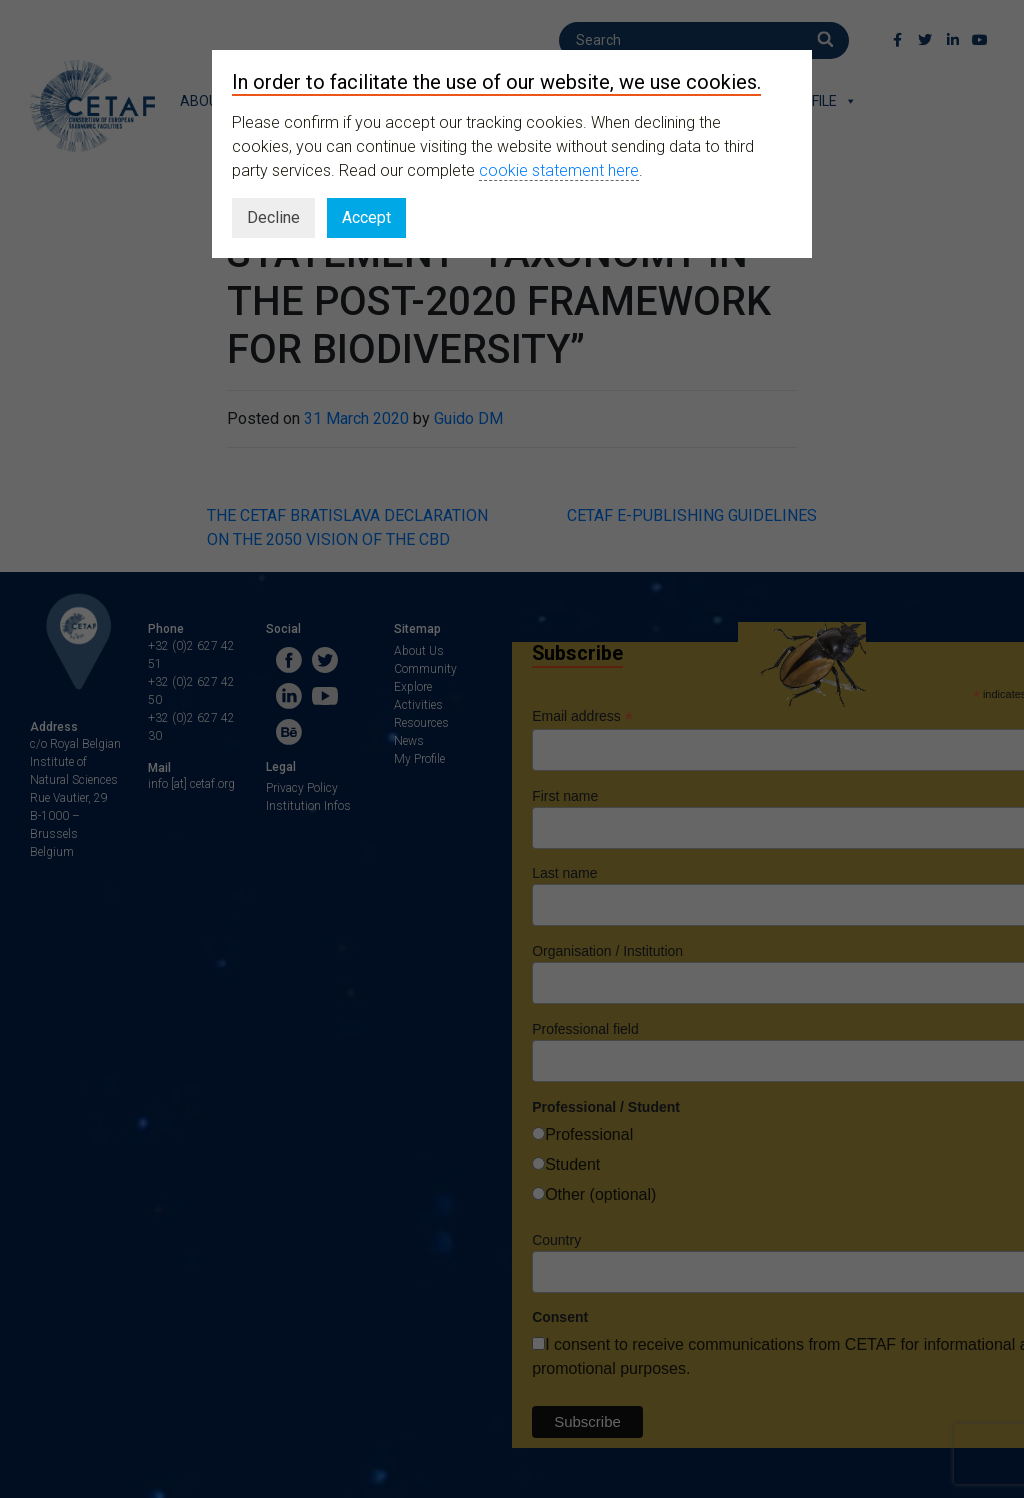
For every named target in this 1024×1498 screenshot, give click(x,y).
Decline (273, 217)
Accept (366, 217)
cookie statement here (559, 170)
